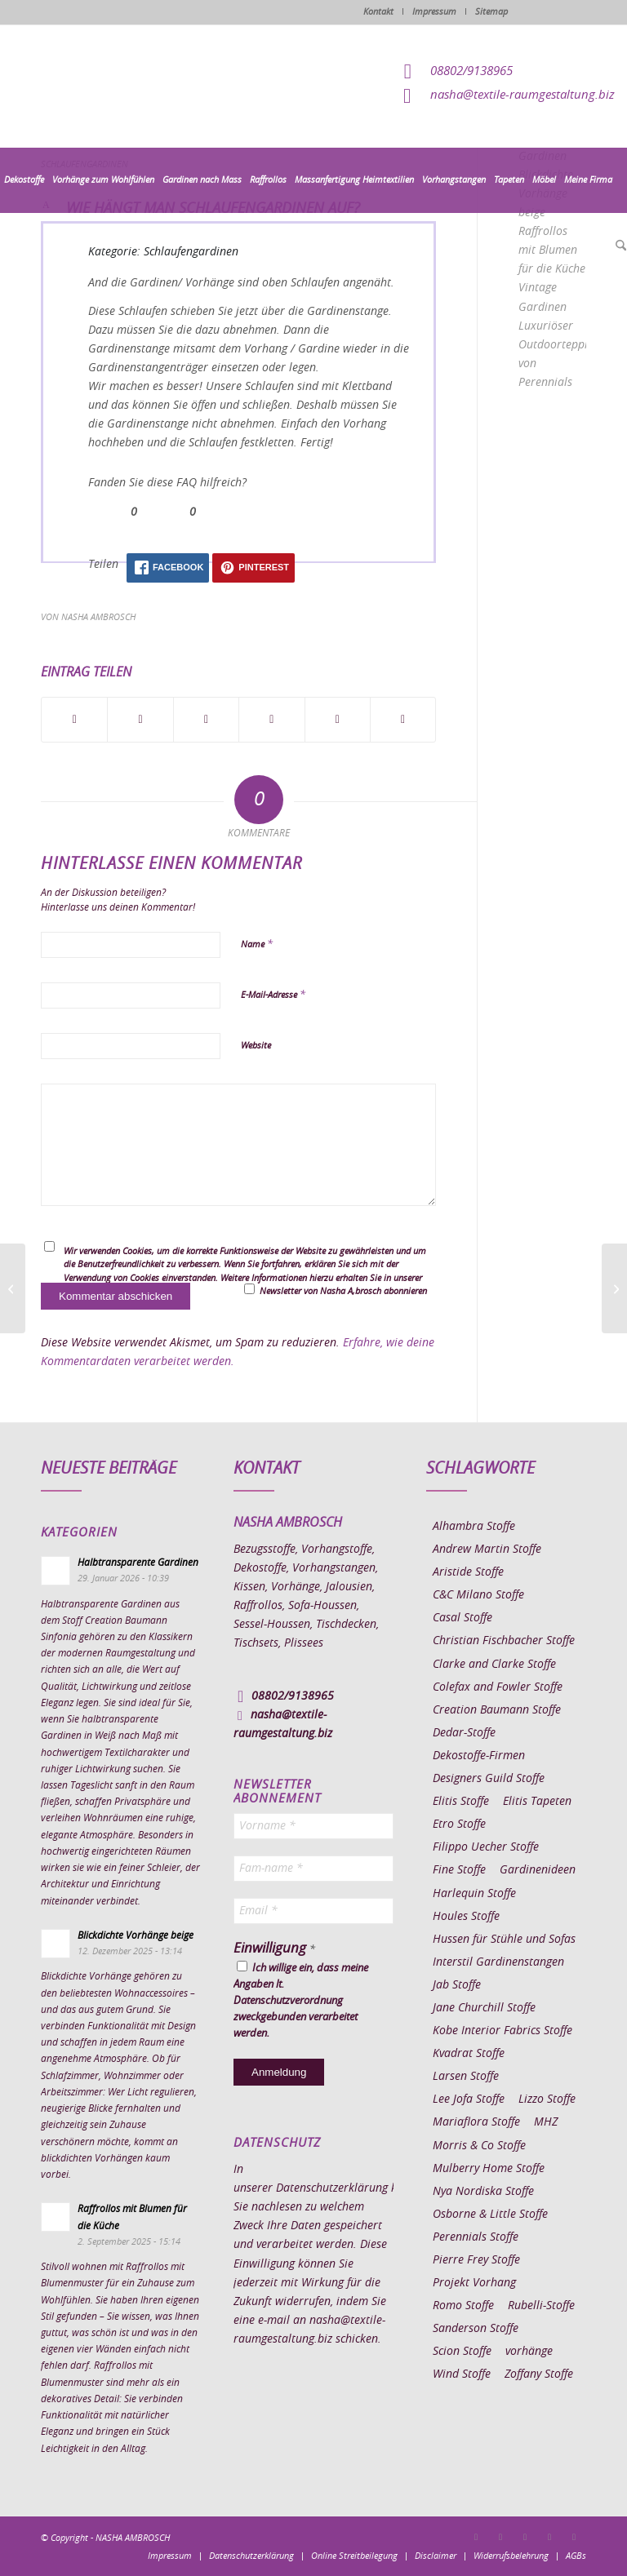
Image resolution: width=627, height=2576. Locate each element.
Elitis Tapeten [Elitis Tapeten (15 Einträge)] (537, 1801)
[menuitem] (24, 180)
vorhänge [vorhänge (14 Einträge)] (529, 2351)
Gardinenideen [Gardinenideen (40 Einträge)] (538, 1870)
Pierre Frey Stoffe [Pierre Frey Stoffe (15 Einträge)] (476, 2260)
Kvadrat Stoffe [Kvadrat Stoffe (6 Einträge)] (469, 2053)
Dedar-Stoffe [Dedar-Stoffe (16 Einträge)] (464, 1733)
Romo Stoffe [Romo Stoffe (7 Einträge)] (463, 2306)
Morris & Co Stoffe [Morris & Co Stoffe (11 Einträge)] (479, 2146)
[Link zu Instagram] (500, 2537)
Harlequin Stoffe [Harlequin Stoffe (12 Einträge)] (474, 1894)
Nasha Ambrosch (98, 617)
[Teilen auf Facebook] (74, 720)
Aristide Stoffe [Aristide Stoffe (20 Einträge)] (468, 1572)
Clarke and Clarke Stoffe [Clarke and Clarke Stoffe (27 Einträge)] (494, 1664)
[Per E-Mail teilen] (403, 720)
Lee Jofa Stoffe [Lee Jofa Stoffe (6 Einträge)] (469, 2099)
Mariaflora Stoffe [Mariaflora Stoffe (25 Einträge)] (476, 2122)
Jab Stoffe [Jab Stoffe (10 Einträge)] (457, 1985)
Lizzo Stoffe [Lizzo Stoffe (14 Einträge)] (547, 2099)
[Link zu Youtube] (574, 2537)
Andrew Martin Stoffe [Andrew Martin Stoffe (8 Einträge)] (487, 1549)
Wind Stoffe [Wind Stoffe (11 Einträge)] (462, 2374)
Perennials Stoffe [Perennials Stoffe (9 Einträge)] (475, 2237)
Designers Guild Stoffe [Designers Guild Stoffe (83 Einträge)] (489, 1779)
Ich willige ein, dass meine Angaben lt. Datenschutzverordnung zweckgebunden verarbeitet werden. (300, 2000)
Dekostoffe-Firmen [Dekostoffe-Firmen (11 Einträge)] (479, 1756)
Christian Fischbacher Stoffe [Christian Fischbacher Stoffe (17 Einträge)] (504, 1641)
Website (256, 1045)
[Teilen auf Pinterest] (271, 720)
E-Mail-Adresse (273, 995)
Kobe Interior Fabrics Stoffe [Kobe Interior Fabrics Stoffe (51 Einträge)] (502, 2031)
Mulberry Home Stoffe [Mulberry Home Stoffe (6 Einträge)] (489, 2169)
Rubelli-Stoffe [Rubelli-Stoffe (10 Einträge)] (541, 2306)
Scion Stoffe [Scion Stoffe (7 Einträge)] (462, 2351)
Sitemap (491, 11)
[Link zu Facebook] (476, 2537)
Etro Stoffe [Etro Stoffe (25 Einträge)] (459, 1824)
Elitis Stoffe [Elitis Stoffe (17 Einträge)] (461, 1801)
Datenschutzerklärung (332, 2188)
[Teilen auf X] (140, 720)
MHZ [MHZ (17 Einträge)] (546, 2122)
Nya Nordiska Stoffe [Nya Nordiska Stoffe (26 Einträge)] (483, 2191)
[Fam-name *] (313, 1869)
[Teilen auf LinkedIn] (337, 720)
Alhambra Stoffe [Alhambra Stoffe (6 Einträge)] (474, 1526)
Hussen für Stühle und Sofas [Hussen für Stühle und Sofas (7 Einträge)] (504, 1939)
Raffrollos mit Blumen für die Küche (551, 250)
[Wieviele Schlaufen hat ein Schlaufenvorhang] (614, 1288)
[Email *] (313, 1911)
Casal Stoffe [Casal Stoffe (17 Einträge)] (462, 1618)
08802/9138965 (471, 71)
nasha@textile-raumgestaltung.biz (522, 95)
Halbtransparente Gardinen (138, 1562)
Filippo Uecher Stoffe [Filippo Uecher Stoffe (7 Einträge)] (486, 1847)
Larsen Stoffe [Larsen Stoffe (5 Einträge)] (466, 2076)
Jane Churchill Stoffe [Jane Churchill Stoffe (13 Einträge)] (484, 2008)
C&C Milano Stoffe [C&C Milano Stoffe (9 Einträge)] (478, 1595)
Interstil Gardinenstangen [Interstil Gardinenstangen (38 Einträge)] (498, 1962)
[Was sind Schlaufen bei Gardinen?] (12, 1288)
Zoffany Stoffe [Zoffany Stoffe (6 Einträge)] (539, 2374)
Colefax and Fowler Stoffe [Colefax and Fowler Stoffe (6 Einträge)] (498, 1687)
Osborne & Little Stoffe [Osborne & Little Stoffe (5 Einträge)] (490, 2214)
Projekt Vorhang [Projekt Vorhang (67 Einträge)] (474, 2283)
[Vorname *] (313, 1826)
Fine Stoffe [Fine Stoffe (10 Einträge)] (459, 1870)
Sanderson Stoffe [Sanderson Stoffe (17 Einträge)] (475, 2328)
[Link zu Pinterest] (525, 2537)
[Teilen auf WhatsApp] (206, 720)
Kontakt (378, 11)
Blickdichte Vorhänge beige (135, 1935)
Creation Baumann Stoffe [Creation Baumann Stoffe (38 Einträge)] (497, 1710)
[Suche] (618, 246)
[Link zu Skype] (549, 2537)
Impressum (434, 11)
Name (257, 944)
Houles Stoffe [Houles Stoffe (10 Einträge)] (466, 1916)
